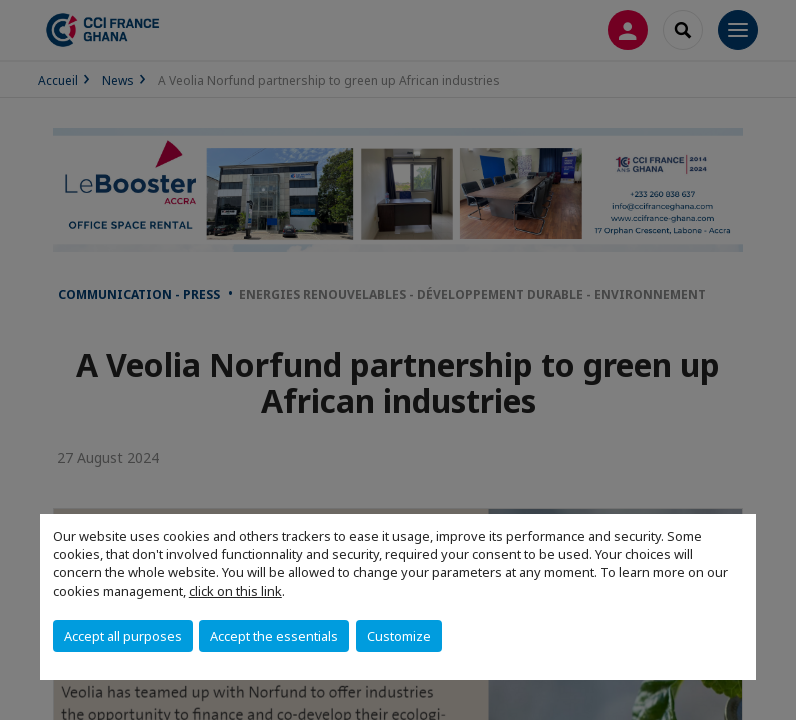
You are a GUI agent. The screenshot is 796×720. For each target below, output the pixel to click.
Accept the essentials (274, 636)
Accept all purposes (123, 636)
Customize (399, 636)
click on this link (235, 591)
